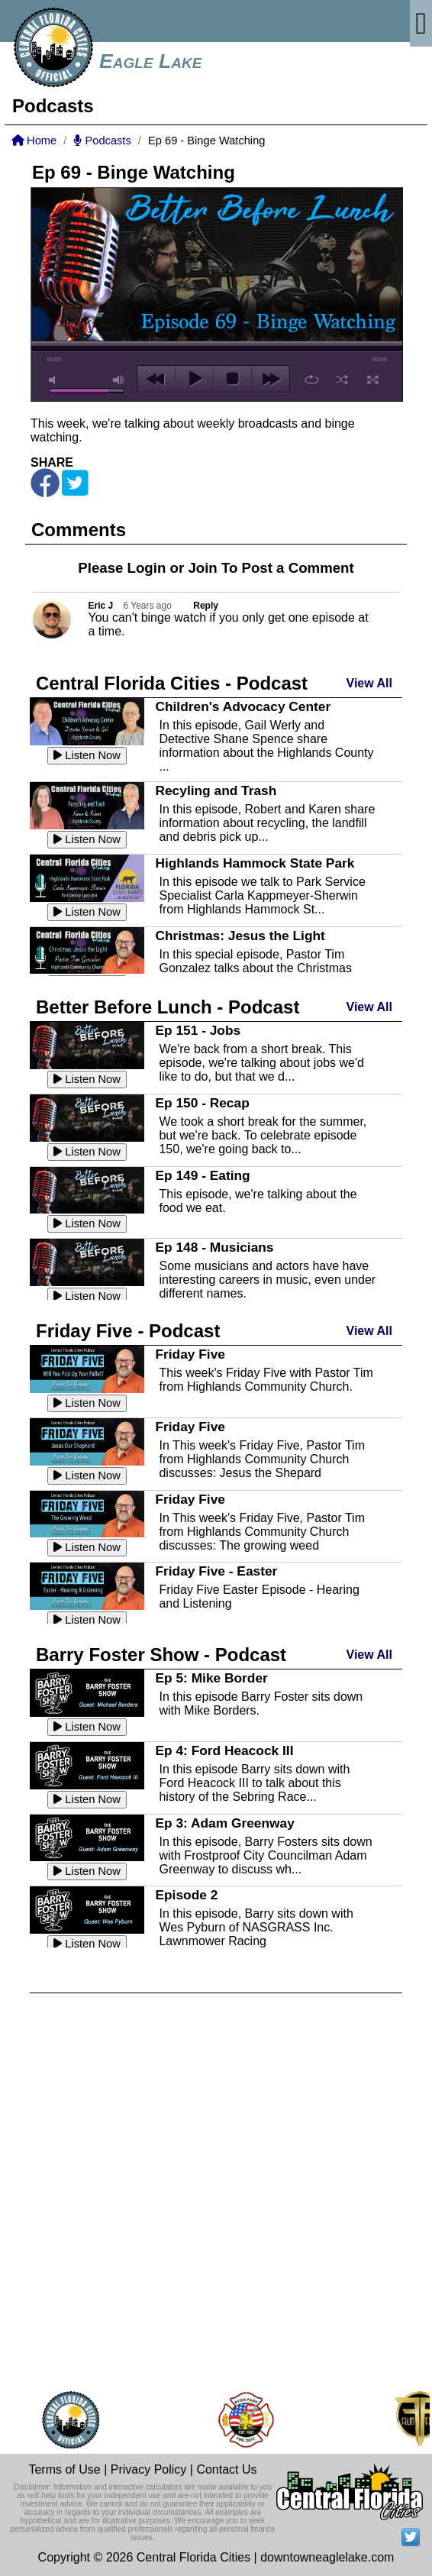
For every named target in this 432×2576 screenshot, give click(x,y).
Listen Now (87, 755)
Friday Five (190, 1354)
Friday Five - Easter (216, 1571)
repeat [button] (311, 379)
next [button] (270, 379)
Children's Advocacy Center (242, 706)
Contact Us (226, 2469)
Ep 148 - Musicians (214, 1247)
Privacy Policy (149, 2469)
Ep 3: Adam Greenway (224, 1823)
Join (202, 568)
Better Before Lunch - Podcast (167, 1007)
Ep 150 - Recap (202, 1102)
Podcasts (102, 140)
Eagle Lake (150, 61)
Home (33, 140)
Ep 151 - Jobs (197, 1030)
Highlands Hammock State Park (254, 863)
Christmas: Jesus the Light (239, 935)
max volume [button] (119, 380)
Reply (205, 605)
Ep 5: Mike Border (211, 1678)
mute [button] (55, 380)
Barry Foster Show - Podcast (161, 1654)
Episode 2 (186, 1894)
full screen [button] (372, 379)
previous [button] (156, 379)
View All (369, 683)
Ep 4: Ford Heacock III (224, 1750)
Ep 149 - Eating (202, 1175)
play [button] (194, 379)
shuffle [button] (342, 379)
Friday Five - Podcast (128, 1330)
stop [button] (232, 379)
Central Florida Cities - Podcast (172, 683)
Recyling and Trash (215, 790)
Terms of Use (64, 2469)
